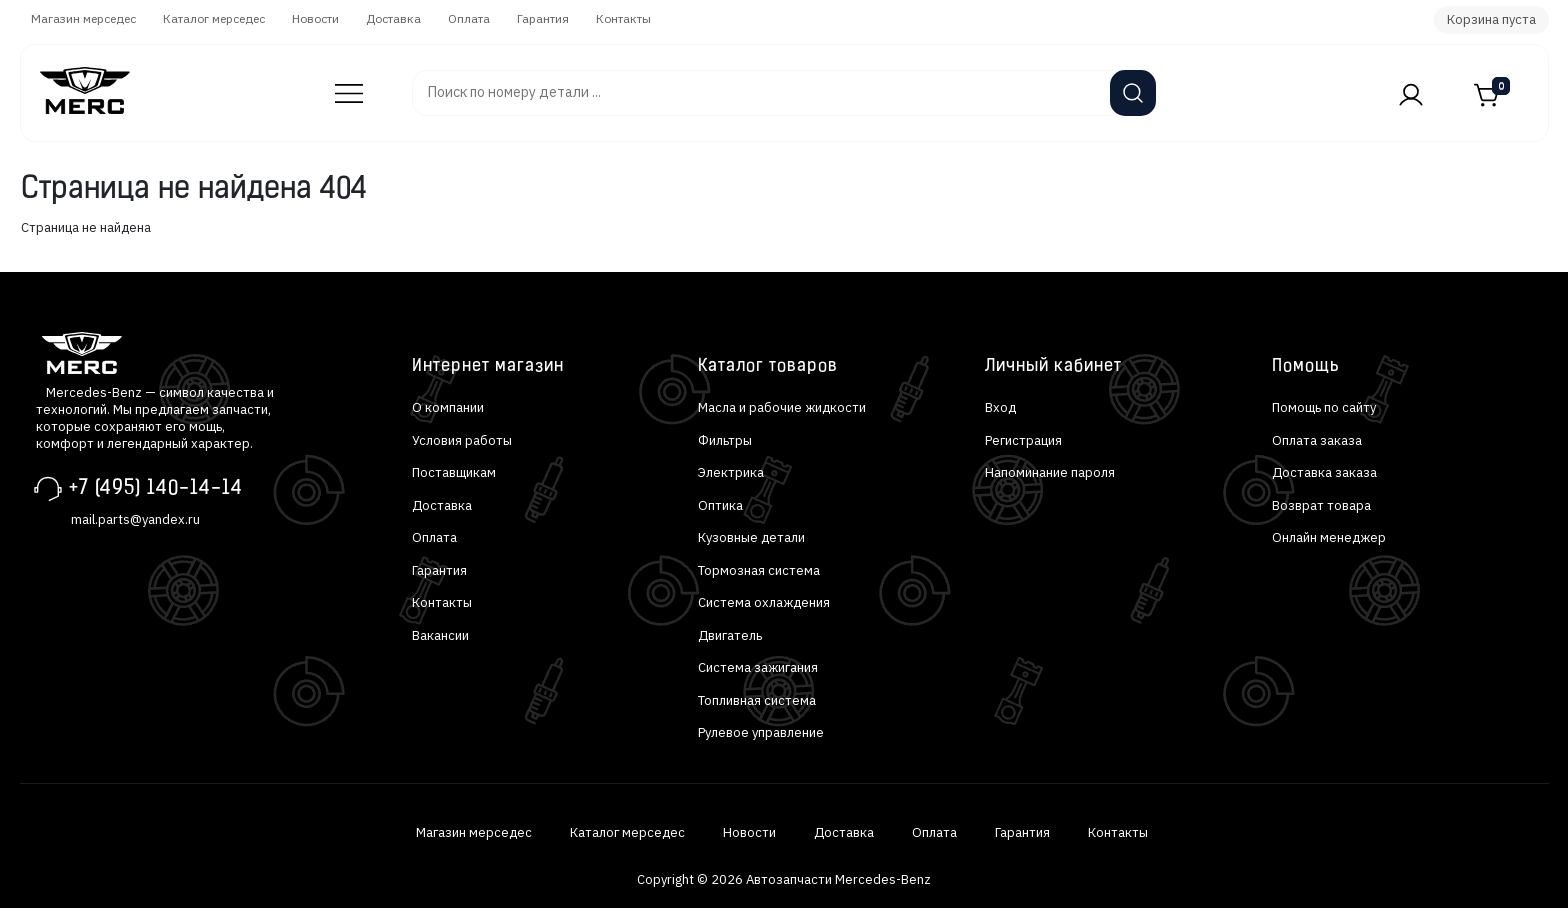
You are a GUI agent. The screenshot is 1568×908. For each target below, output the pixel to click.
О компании (448, 407)
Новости (315, 18)
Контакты (623, 18)
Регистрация (1023, 440)
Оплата (469, 18)
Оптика (720, 505)
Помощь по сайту (1324, 407)
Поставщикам (454, 472)
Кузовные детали (751, 537)
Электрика (731, 472)
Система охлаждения (764, 602)
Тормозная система (759, 570)
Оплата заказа (1317, 440)
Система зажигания (758, 667)
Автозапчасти (339, 83)
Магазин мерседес (83, 18)
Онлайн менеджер (1329, 537)
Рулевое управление (761, 732)
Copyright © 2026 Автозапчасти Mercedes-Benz (784, 879)
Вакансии (440, 635)
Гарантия (543, 18)
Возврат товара (1321, 505)
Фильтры (725, 440)
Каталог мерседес (214, 18)
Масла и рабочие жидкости (782, 407)
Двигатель (730, 635)
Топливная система (757, 700)
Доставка (393, 18)
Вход (1000, 407)
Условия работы (462, 440)
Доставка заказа (1324, 472)
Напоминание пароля (1050, 472)
